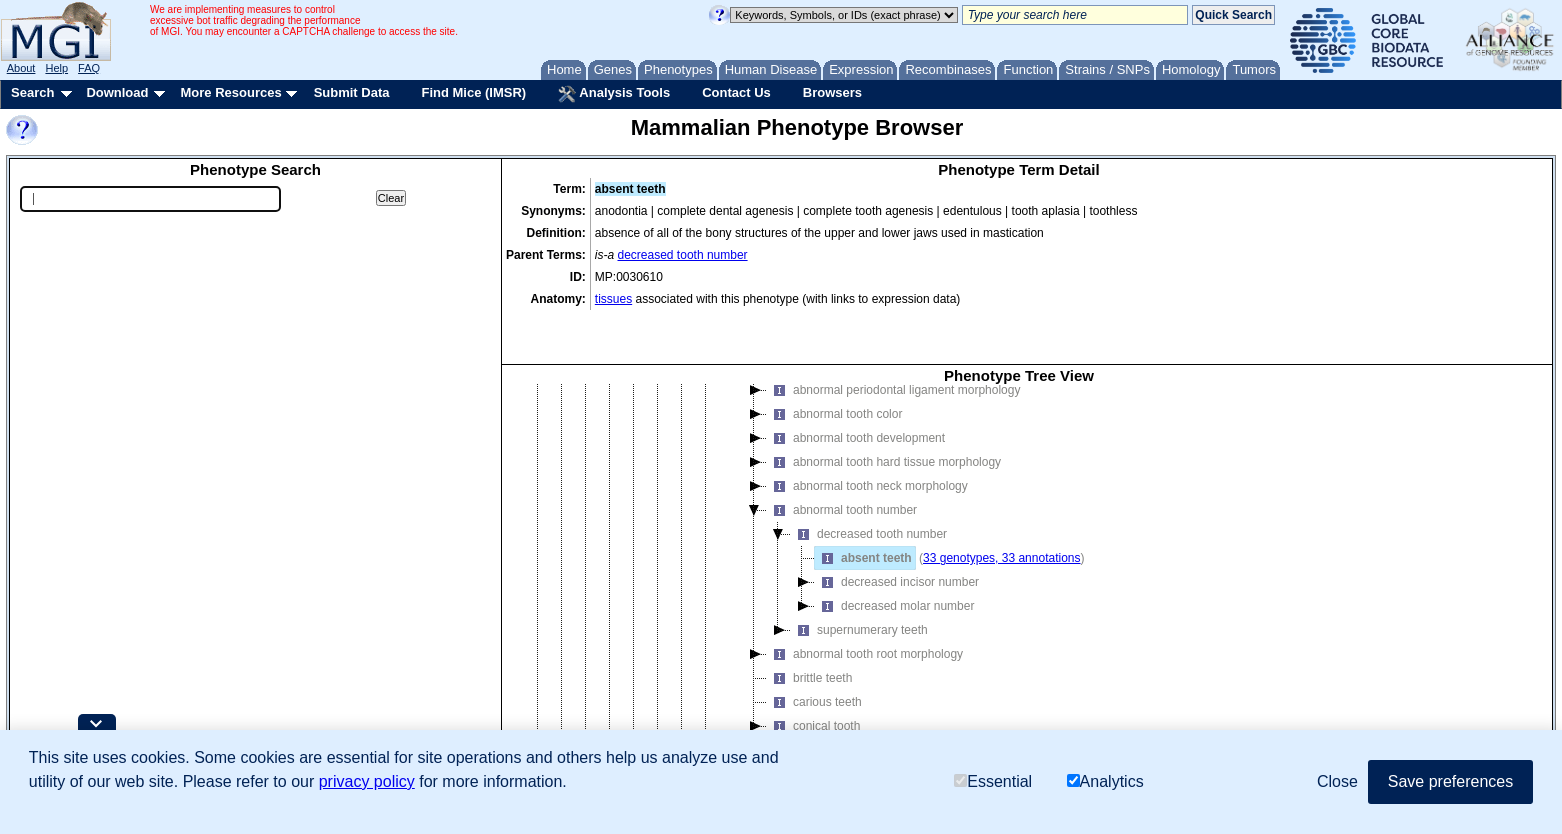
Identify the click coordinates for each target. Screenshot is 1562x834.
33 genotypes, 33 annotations (1001, 509)
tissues (613, 299)
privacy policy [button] (367, 781)
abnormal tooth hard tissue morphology (884, 413)
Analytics (1105, 781)
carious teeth (814, 653)
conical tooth (813, 677)
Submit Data (352, 92)
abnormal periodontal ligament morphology (893, 341)
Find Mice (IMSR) (473, 92)
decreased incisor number (897, 533)
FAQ (89, 68)
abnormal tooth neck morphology (867, 437)
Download (117, 92)
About (21, 68)
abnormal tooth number (842, 461)
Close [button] (1337, 781)
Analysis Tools (614, 94)
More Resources (230, 92)
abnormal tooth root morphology (865, 605)
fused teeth (809, 701)
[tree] (1019, 554)
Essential (993, 781)
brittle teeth (809, 629)
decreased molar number (894, 557)
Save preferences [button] (1450, 781)
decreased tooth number (683, 255)
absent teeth (863, 509)
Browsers (832, 92)
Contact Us (736, 92)
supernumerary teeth (859, 581)
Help (56, 68)
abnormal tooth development (856, 389)
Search (32, 92)
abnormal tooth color (834, 365)
